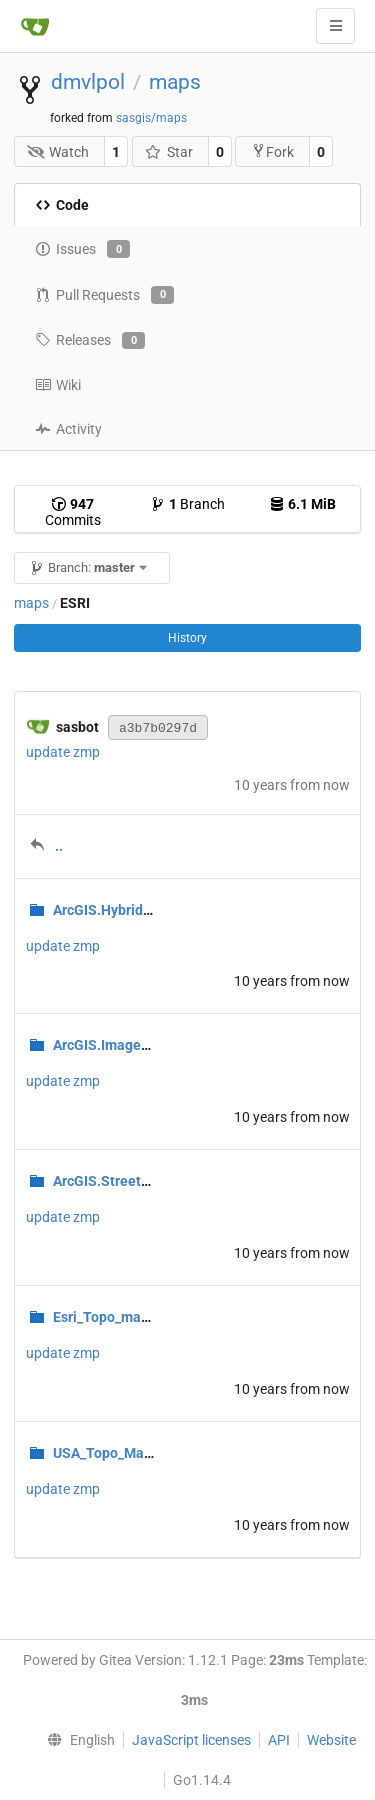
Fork (272, 151)
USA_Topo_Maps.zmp (121, 1453)
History (187, 638)
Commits (73, 512)
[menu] (76, 1740)
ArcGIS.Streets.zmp (116, 1181)
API (279, 1740)
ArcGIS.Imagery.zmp (118, 1045)
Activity (68, 429)
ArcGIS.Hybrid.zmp (113, 910)
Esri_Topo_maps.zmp (120, 1317)
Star (168, 152)
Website (331, 1740)
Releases (90, 341)
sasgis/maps (151, 118)
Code (62, 205)
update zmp (63, 752)
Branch (187, 504)
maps (175, 82)
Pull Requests (104, 295)
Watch (58, 152)
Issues (82, 249)
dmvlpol (88, 82)
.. (59, 846)
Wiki (58, 385)
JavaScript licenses (191, 1740)
